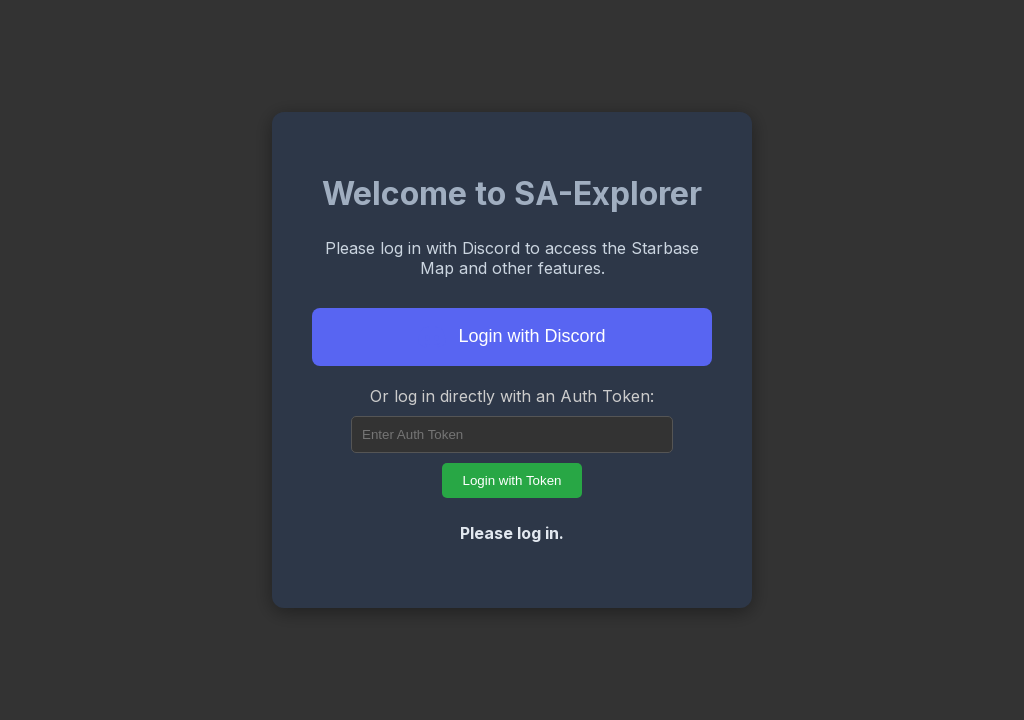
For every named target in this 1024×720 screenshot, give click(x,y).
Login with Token (511, 480)
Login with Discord (511, 337)
